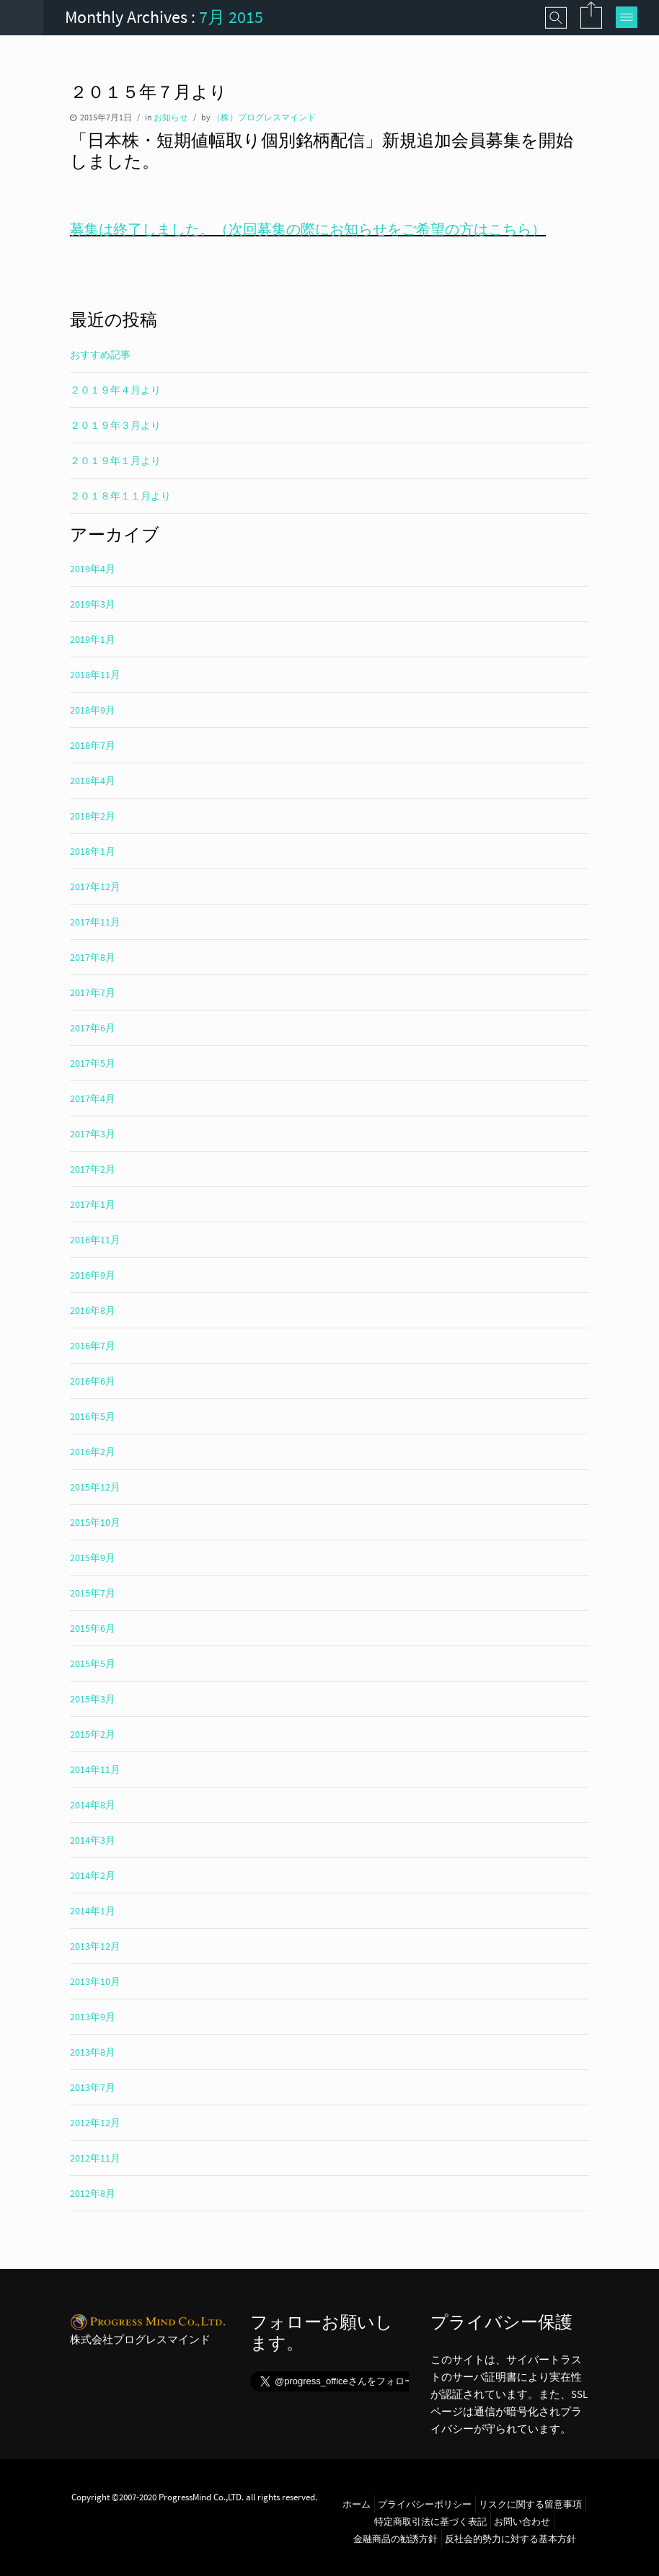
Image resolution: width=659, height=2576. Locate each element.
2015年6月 (92, 1628)
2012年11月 (95, 2157)
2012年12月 (95, 2122)
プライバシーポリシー (425, 2504)
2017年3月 (92, 1133)
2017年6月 (92, 1027)
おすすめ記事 (100, 354)
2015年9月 (92, 1557)
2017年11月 (95, 921)
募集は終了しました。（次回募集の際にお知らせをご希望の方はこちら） (308, 229)
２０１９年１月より (115, 460)
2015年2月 (92, 1734)
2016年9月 (92, 1275)
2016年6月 (92, 1380)
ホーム (356, 2504)
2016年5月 (92, 1416)
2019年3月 (92, 604)
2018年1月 (92, 851)
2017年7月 (92, 992)
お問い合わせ (522, 2521)
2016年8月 (92, 1310)
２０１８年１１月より (120, 495)
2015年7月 (92, 1592)
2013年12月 (95, 1946)
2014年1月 (92, 1910)
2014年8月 (92, 1804)
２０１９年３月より (115, 425)
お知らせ (171, 117)
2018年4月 (92, 780)
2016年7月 (92, 1345)
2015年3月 (92, 1698)
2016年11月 (95, 1239)
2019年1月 (92, 639)
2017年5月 (92, 1063)
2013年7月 (92, 2087)
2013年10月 (95, 1981)
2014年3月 (92, 1840)
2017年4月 (92, 1098)
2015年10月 (95, 1522)
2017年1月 (92, 1204)
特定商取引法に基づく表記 (430, 2521)
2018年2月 (92, 815)
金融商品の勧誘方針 (395, 2538)
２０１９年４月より (115, 389)
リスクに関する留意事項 (530, 2504)
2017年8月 (92, 957)
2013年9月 (92, 2016)
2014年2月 (92, 1875)
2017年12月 (95, 886)
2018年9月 (92, 709)
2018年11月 (95, 674)
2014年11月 (95, 1769)
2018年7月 (92, 745)
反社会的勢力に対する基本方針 (510, 2538)
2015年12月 (95, 1486)
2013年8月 (92, 2052)
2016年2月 (92, 1451)
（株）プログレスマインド (264, 117)
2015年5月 (92, 1663)
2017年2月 (92, 1169)
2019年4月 (92, 568)
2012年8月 (92, 2193)
